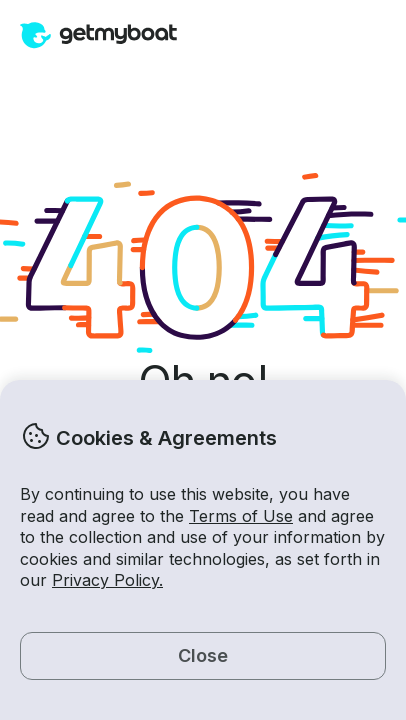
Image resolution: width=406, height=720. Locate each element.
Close (203, 655)
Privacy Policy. (107, 580)
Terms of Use (241, 516)
